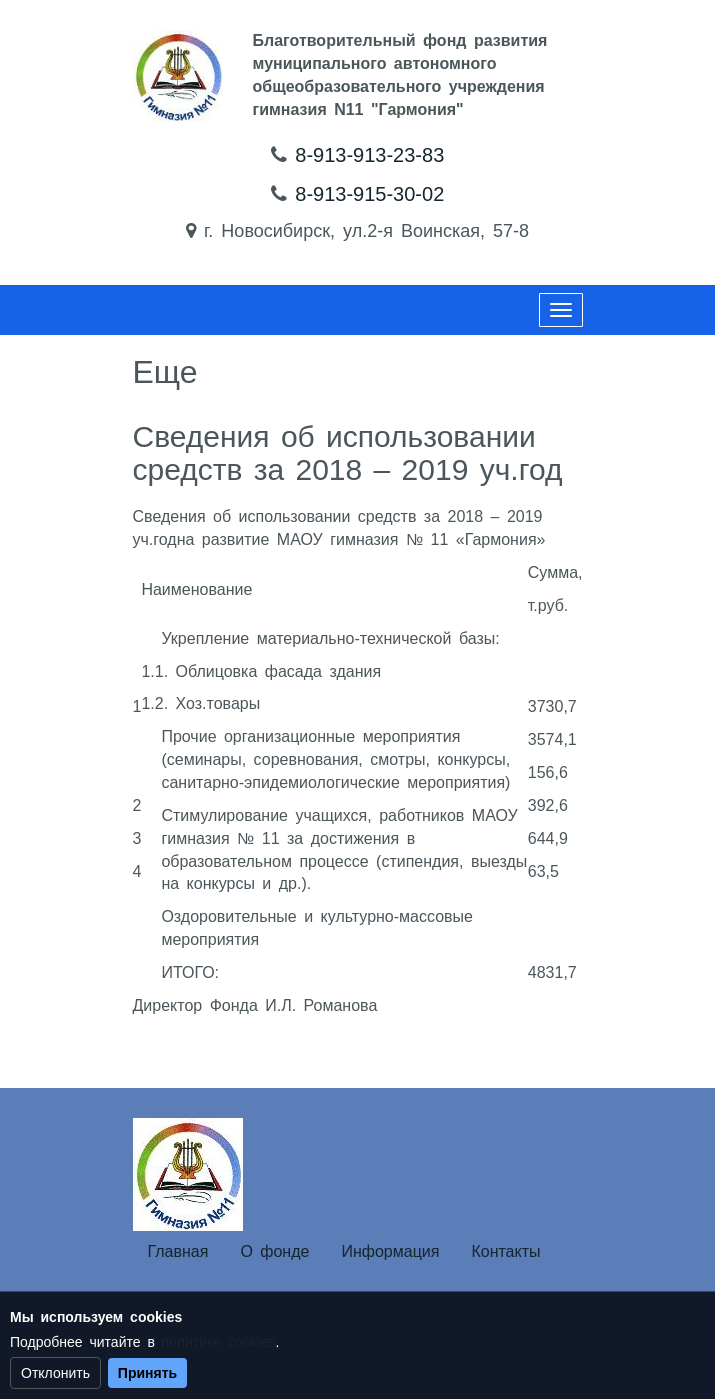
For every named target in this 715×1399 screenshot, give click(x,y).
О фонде (274, 1251)
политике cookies (219, 1342)
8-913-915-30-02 (369, 194)
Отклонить (55, 1373)
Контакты (505, 1251)
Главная (178, 1251)
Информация (390, 1251)
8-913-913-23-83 (369, 155)
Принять (147, 1373)
